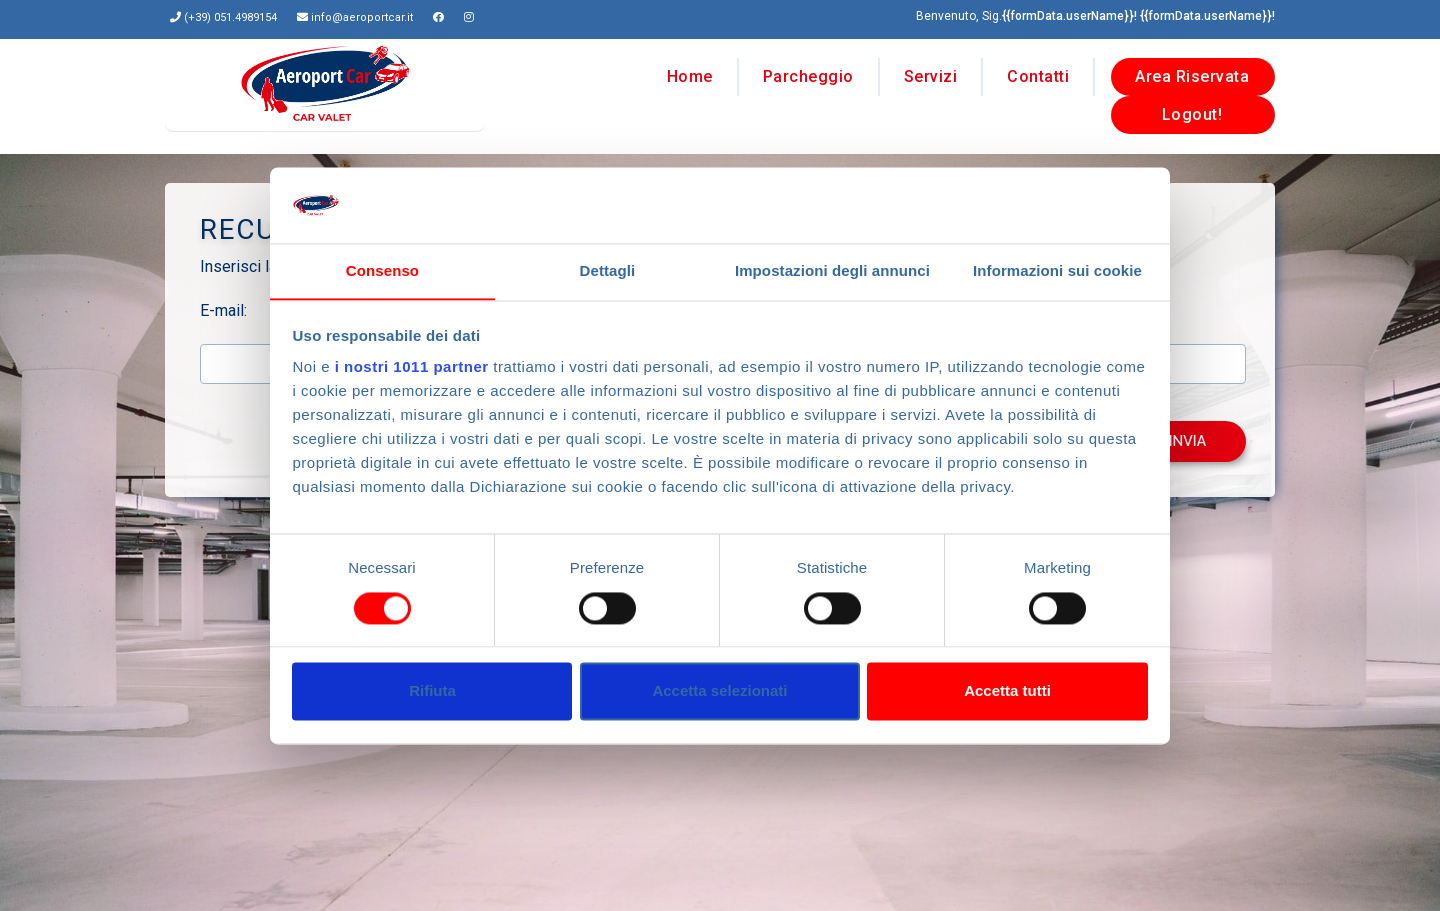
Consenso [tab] (382, 271)
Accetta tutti (1007, 691)
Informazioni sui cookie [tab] (1057, 271)
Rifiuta (432, 691)
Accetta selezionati (719, 691)
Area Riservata (1192, 71)
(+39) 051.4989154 (230, 17)
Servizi (931, 71)
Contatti (1038, 71)
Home (690, 71)
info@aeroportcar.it (362, 17)
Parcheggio (808, 71)
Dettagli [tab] (608, 271)
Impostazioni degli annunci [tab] (832, 271)
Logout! (1192, 109)
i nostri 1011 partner (412, 367)
